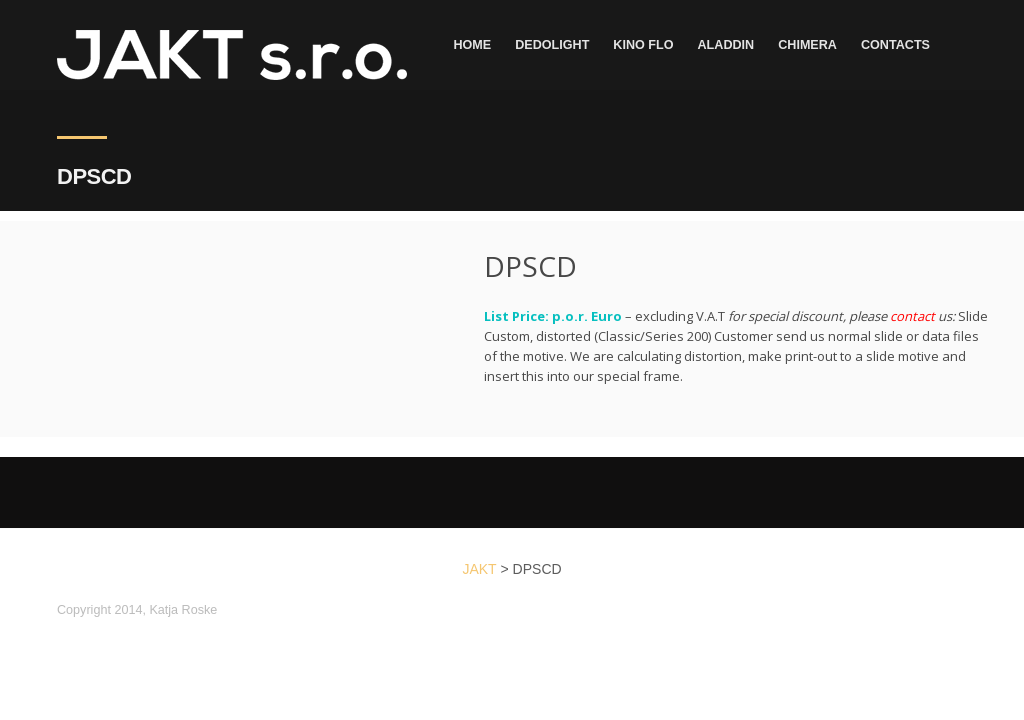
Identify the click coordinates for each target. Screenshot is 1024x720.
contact (912, 316)
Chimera (807, 45)
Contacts (895, 45)
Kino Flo (643, 45)
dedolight (552, 45)
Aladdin (726, 45)
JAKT (479, 569)
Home (472, 45)
